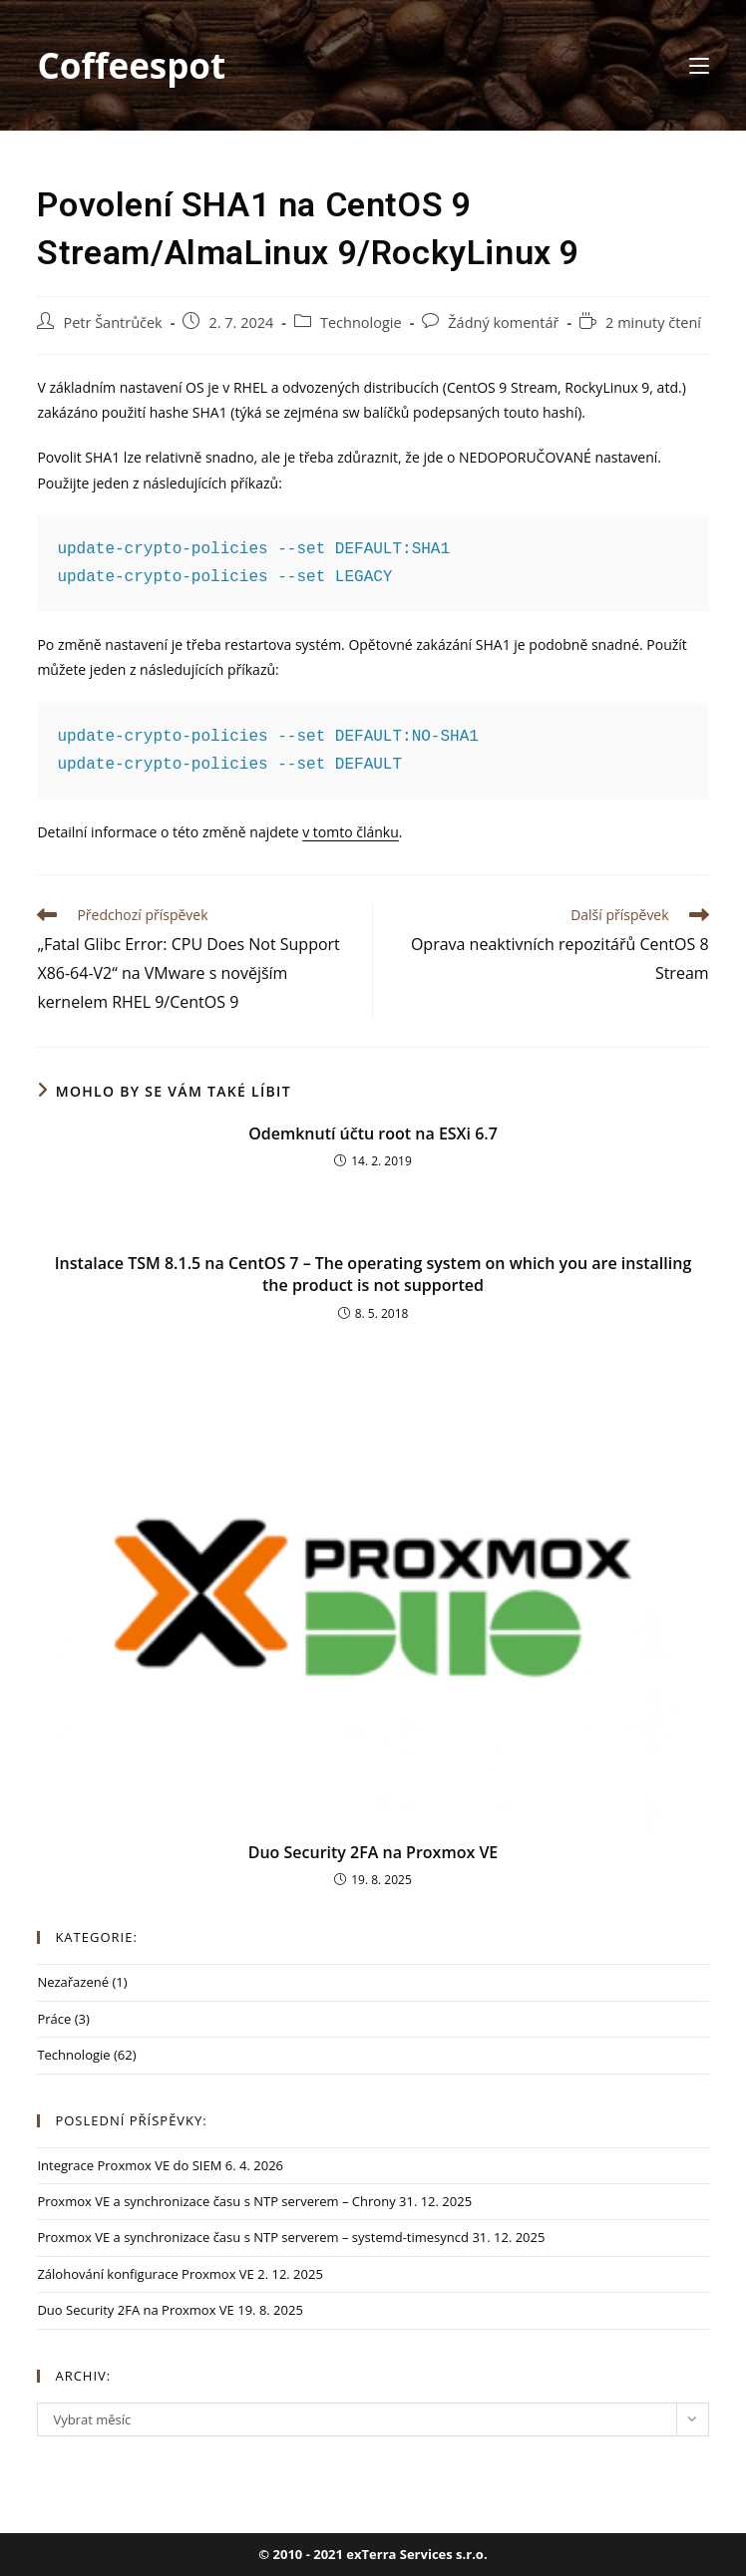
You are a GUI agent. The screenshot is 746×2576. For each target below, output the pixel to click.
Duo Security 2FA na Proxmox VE (373, 1852)
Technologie (361, 322)
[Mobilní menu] (699, 65)
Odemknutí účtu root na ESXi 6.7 (373, 1133)
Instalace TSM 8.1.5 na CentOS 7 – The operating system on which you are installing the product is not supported (373, 1274)
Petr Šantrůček (112, 322)
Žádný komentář (503, 322)
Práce (54, 2019)
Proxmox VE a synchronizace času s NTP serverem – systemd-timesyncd (253, 2237)
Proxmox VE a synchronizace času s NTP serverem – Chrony (216, 2201)
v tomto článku (350, 831)
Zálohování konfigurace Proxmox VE (145, 2274)
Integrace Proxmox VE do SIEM (129, 2165)
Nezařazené (73, 1982)
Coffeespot (131, 65)
